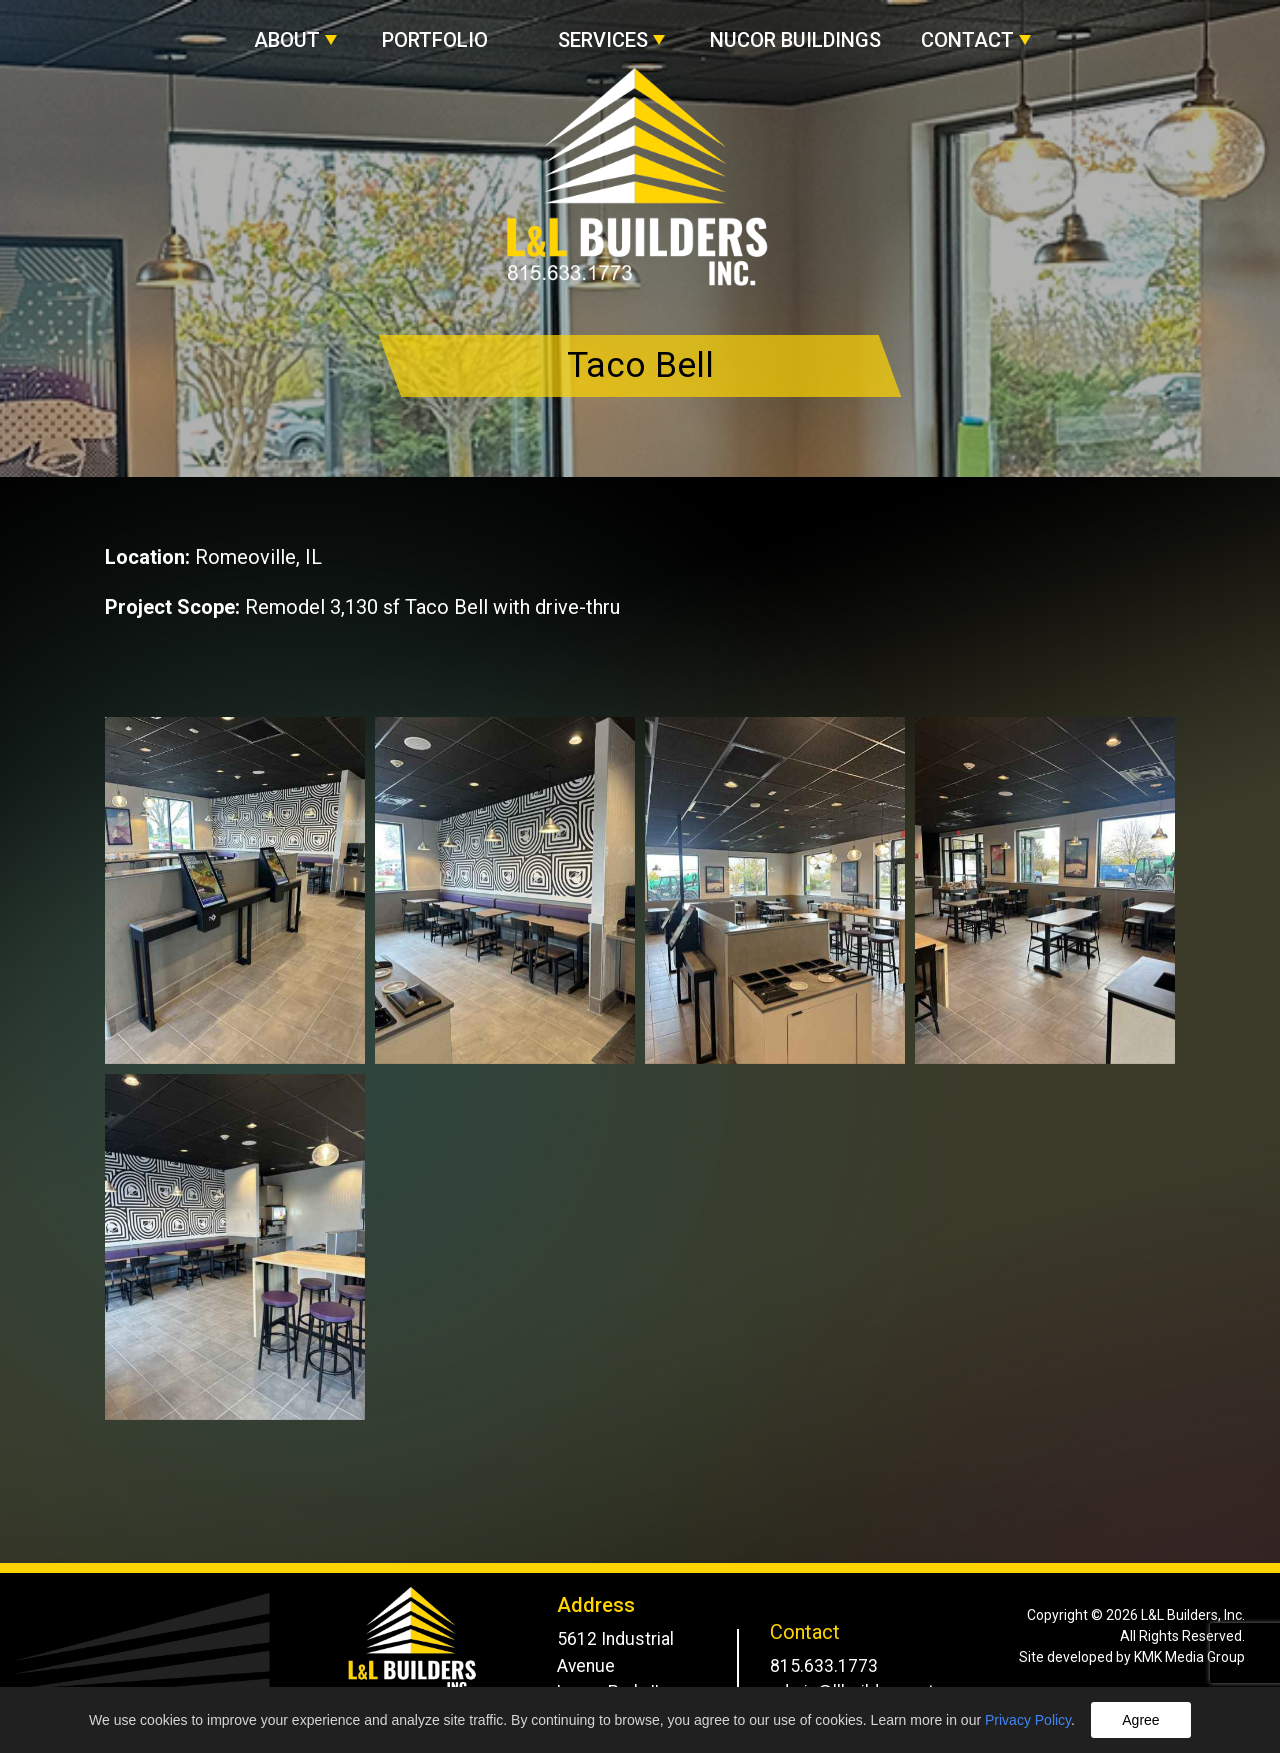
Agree (1140, 1720)
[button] (298, 30)
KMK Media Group (1189, 1657)
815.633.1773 (824, 1666)
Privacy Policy (1028, 1720)
